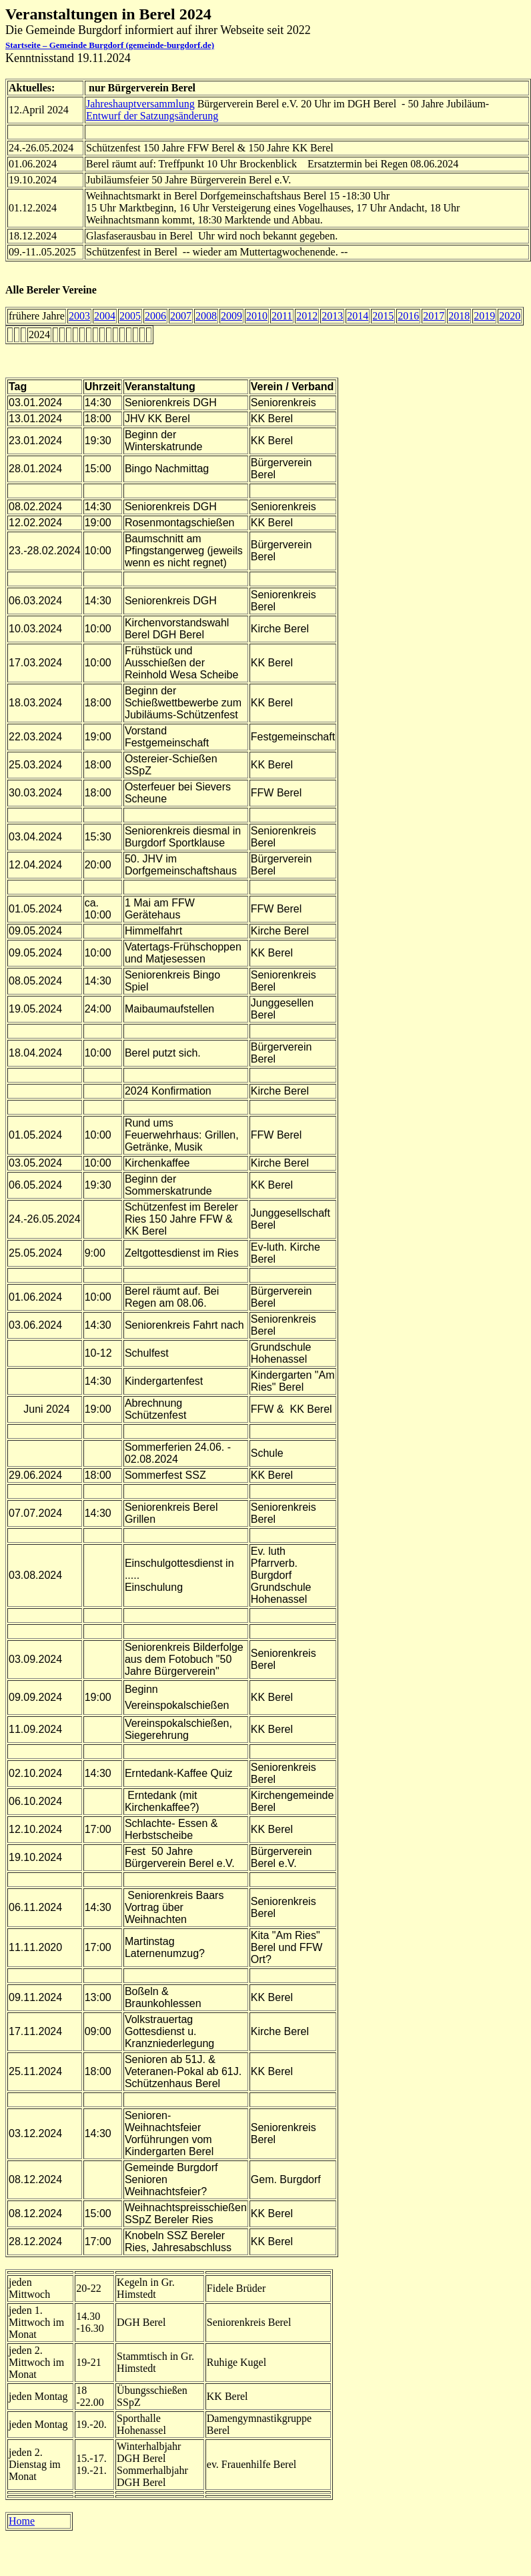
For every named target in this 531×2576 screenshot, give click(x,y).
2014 (357, 315)
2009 (231, 315)
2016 (408, 315)
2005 (130, 315)
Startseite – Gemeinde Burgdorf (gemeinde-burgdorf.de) (109, 45)
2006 (155, 315)
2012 (307, 315)
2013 (332, 315)
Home (22, 2521)
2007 (180, 315)
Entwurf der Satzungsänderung (152, 115)
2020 (509, 315)
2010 (257, 315)
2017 (433, 315)
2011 (282, 315)
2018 (459, 315)
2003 (79, 315)
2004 (104, 315)
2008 (206, 315)
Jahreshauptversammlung (140, 103)
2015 (383, 315)
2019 (484, 315)
